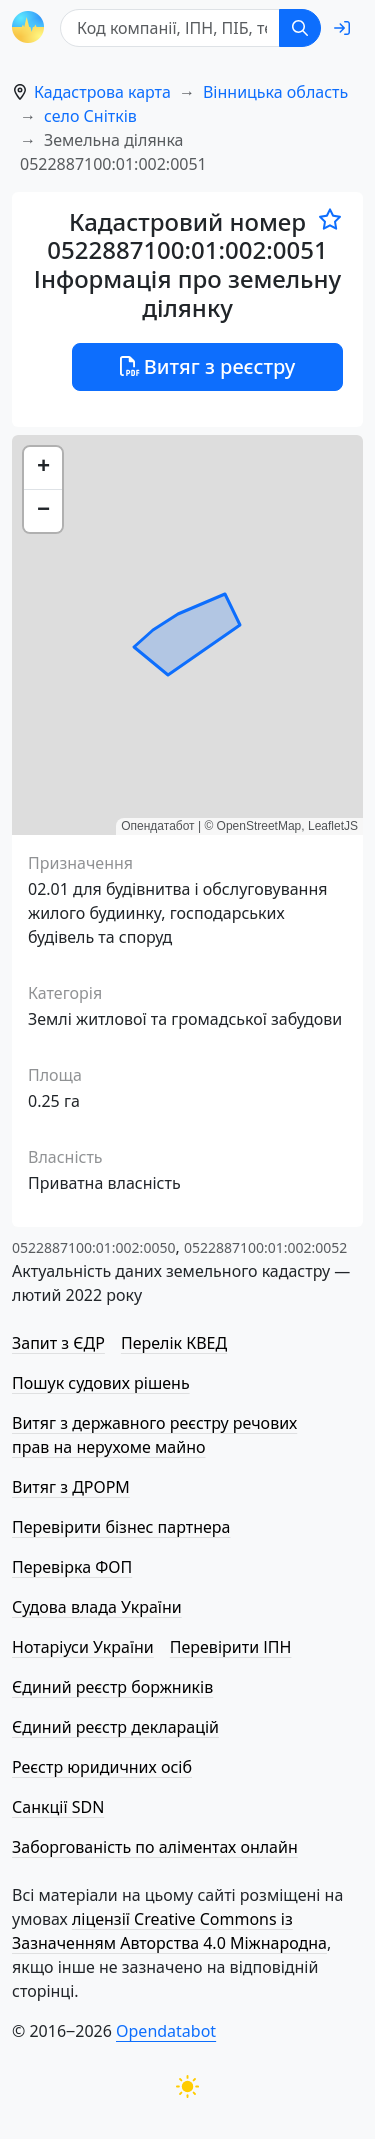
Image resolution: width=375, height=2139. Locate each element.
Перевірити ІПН (231, 1647)
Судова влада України (97, 1607)
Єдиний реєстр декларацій (115, 1727)
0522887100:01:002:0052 (265, 1247)
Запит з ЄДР (58, 1343)
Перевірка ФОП (72, 1567)
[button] (43, 468)
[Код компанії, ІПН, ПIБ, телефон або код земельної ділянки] (170, 28)
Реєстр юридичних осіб (102, 1767)
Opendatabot (166, 2031)
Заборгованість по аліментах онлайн (155, 1847)
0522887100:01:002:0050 (93, 1247)
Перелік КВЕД (174, 1343)
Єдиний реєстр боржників (112, 1687)
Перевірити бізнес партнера (121, 1527)
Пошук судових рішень (101, 1383)
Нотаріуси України (83, 1647)
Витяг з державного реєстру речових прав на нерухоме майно (154, 1435)
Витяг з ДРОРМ (71, 1487)
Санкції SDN (58, 1807)
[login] (342, 28)
